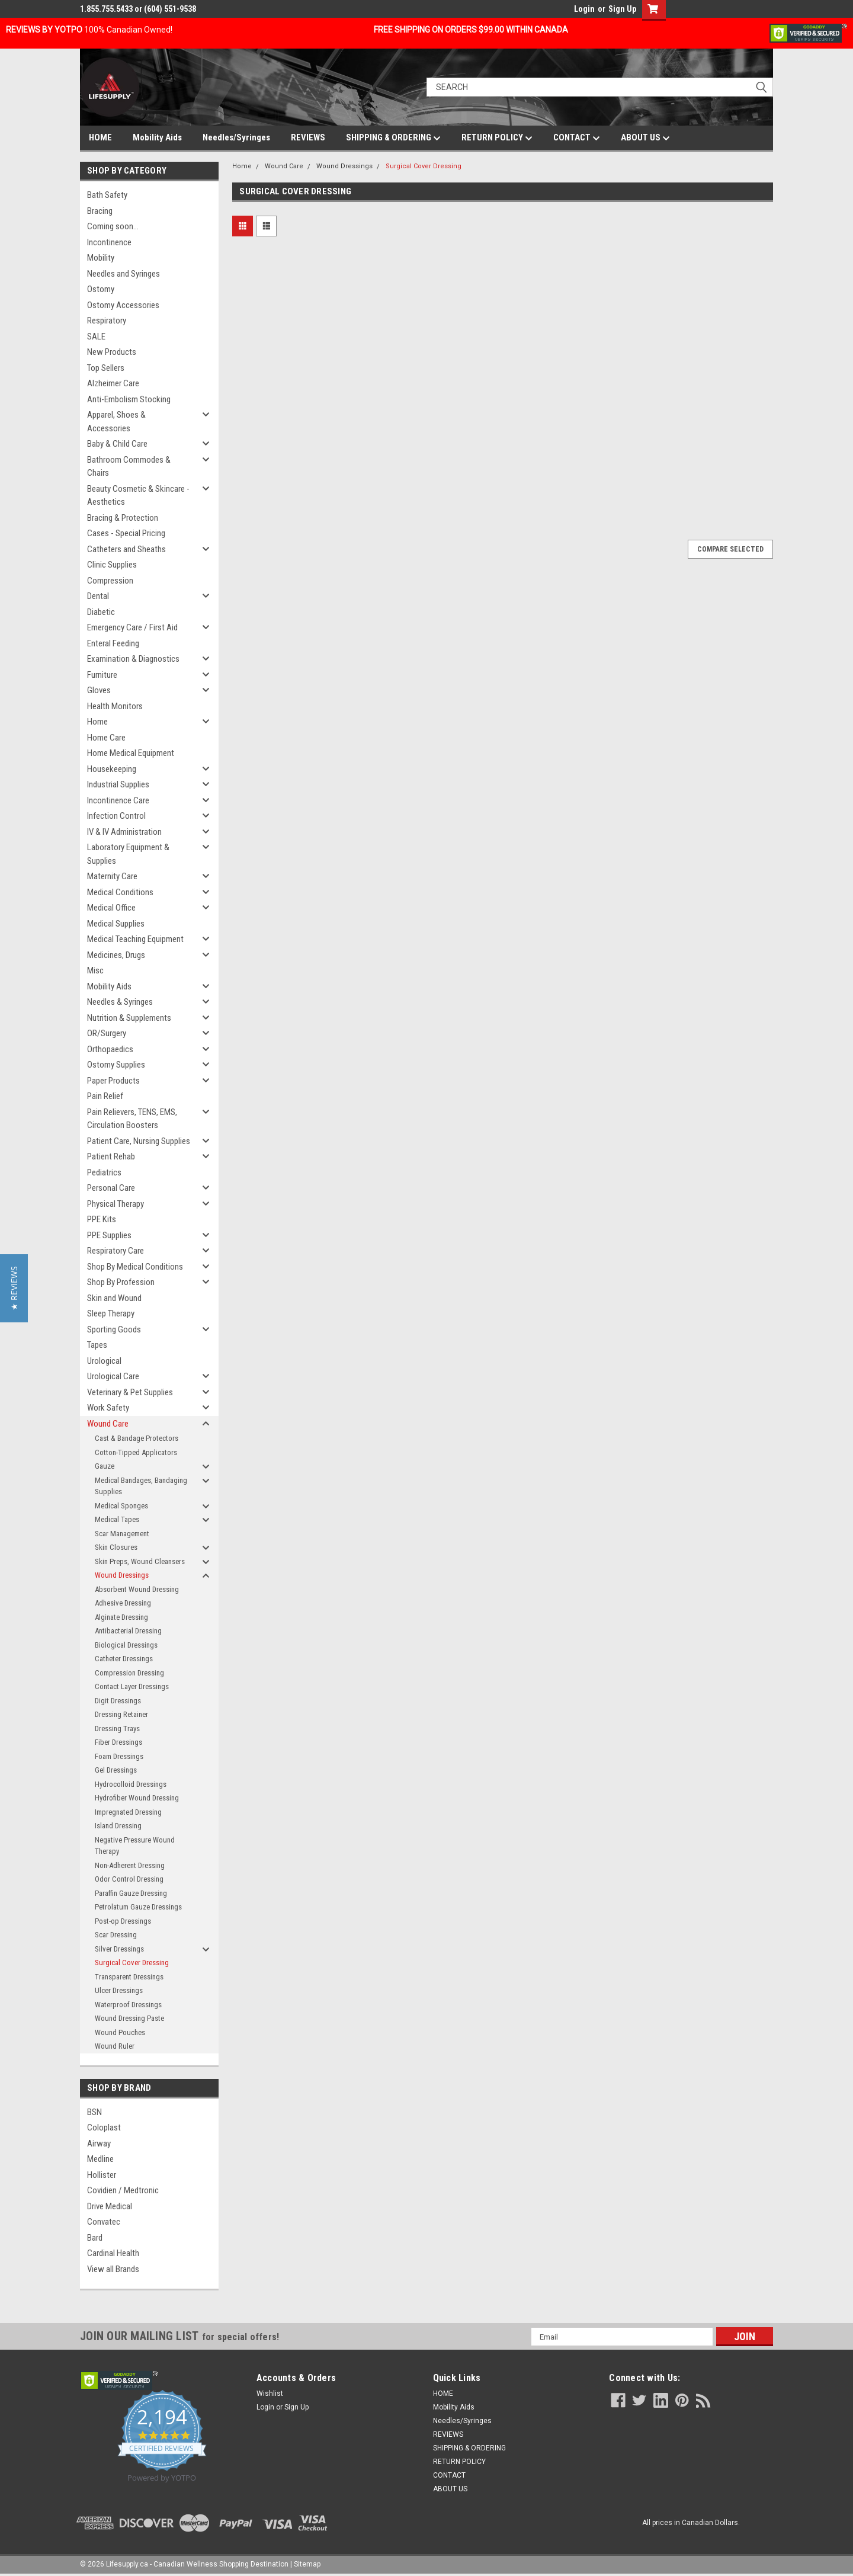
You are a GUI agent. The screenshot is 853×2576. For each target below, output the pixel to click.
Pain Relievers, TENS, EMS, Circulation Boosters (132, 1119)
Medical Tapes (117, 1519)
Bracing (100, 211)
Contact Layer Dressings (132, 1686)
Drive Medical (109, 2206)
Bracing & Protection (122, 517)
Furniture (102, 674)
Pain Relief (105, 1096)
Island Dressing (118, 1825)
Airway (99, 2143)
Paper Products (113, 1080)
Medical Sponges (121, 1505)
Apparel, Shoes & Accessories (116, 421)
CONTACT (576, 138)
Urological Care (113, 1376)
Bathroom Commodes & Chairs (129, 466)
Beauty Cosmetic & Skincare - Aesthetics (138, 495)
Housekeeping (111, 769)
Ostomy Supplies (116, 1064)
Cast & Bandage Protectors (136, 1438)
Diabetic (101, 612)
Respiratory (106, 320)
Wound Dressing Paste (129, 2018)
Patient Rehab (111, 1156)
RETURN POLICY (497, 138)
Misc (95, 970)
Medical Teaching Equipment (135, 939)
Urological (104, 1361)
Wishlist (269, 2393)
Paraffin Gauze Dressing (131, 1893)
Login (584, 9)
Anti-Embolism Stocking (129, 399)
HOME (100, 137)
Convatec (103, 2221)
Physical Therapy (115, 1204)
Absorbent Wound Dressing (137, 1589)
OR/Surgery (106, 1033)
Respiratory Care (115, 1250)
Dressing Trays (117, 1728)
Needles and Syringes (123, 273)
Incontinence (109, 242)
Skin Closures (116, 1547)
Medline (100, 2159)
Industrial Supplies (118, 784)
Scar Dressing (116, 1934)
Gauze (104, 1466)
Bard (94, 2237)
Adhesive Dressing (123, 1602)
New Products (111, 352)
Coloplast (104, 2127)
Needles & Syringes (120, 1002)
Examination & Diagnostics (133, 658)
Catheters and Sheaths (126, 549)
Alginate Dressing (121, 1617)
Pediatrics (104, 1172)
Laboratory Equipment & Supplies (128, 854)
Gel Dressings (116, 1770)
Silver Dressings (119, 1948)
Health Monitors (115, 706)
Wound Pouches (120, 2032)
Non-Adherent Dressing (130, 1865)
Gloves (99, 690)
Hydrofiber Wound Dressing (137, 1797)
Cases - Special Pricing (126, 533)
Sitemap (307, 2564)
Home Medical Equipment (130, 753)
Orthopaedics (110, 1049)
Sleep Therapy (110, 1313)
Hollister (101, 2175)
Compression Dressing (129, 1672)
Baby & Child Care (117, 443)
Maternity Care (112, 876)
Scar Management (122, 1533)
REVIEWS (308, 137)
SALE (96, 336)
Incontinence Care (118, 800)
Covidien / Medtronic (123, 2190)
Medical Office (111, 907)
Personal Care (111, 1188)
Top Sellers (105, 368)
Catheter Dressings (124, 1658)
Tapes (97, 1345)
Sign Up (622, 9)
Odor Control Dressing (129, 1879)
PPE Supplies (109, 1235)
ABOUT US (645, 138)
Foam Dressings (119, 1756)
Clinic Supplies (112, 564)
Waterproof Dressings (128, 2004)
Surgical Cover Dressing (132, 1962)
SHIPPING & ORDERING (393, 138)
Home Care (106, 737)
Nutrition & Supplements (129, 1018)
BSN (94, 2112)
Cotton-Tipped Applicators (136, 1452)
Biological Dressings (126, 1645)
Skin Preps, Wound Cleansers (140, 1561)
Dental (98, 596)
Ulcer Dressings (119, 1990)
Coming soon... (113, 226)
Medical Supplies (116, 923)
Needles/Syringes (236, 137)
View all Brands (113, 2269)
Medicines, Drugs (116, 955)
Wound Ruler (114, 2046)
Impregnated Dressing (128, 1812)
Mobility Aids (157, 137)
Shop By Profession (121, 1282)
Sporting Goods (114, 1329)
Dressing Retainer (121, 1714)
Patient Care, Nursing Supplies (138, 1141)
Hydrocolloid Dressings (130, 1784)
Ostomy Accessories (123, 305)
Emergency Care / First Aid (132, 627)
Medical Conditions (120, 892)
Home (97, 721)
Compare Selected (730, 549)
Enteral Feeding (113, 643)
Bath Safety (107, 195)
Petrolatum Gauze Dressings (138, 1906)
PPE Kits (101, 1219)
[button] (14, 1288)
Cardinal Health (113, 2253)
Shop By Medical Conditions (135, 1266)
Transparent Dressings (129, 1976)
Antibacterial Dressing (128, 1630)
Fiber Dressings (118, 1742)
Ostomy (100, 289)
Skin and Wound (114, 1298)
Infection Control (116, 815)
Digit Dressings (118, 1700)
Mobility (100, 257)
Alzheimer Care (113, 383)
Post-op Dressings (123, 1921)
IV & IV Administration (124, 831)
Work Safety (108, 1407)
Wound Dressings (122, 1575)
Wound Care (108, 1423)
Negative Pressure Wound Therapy (135, 1845)
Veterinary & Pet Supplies (130, 1392)
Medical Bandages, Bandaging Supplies (141, 1486)
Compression (110, 580)
